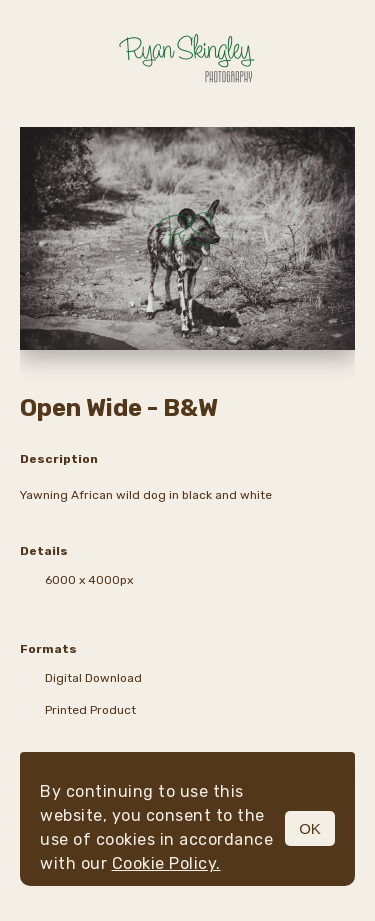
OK (310, 828)
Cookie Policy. (166, 863)
